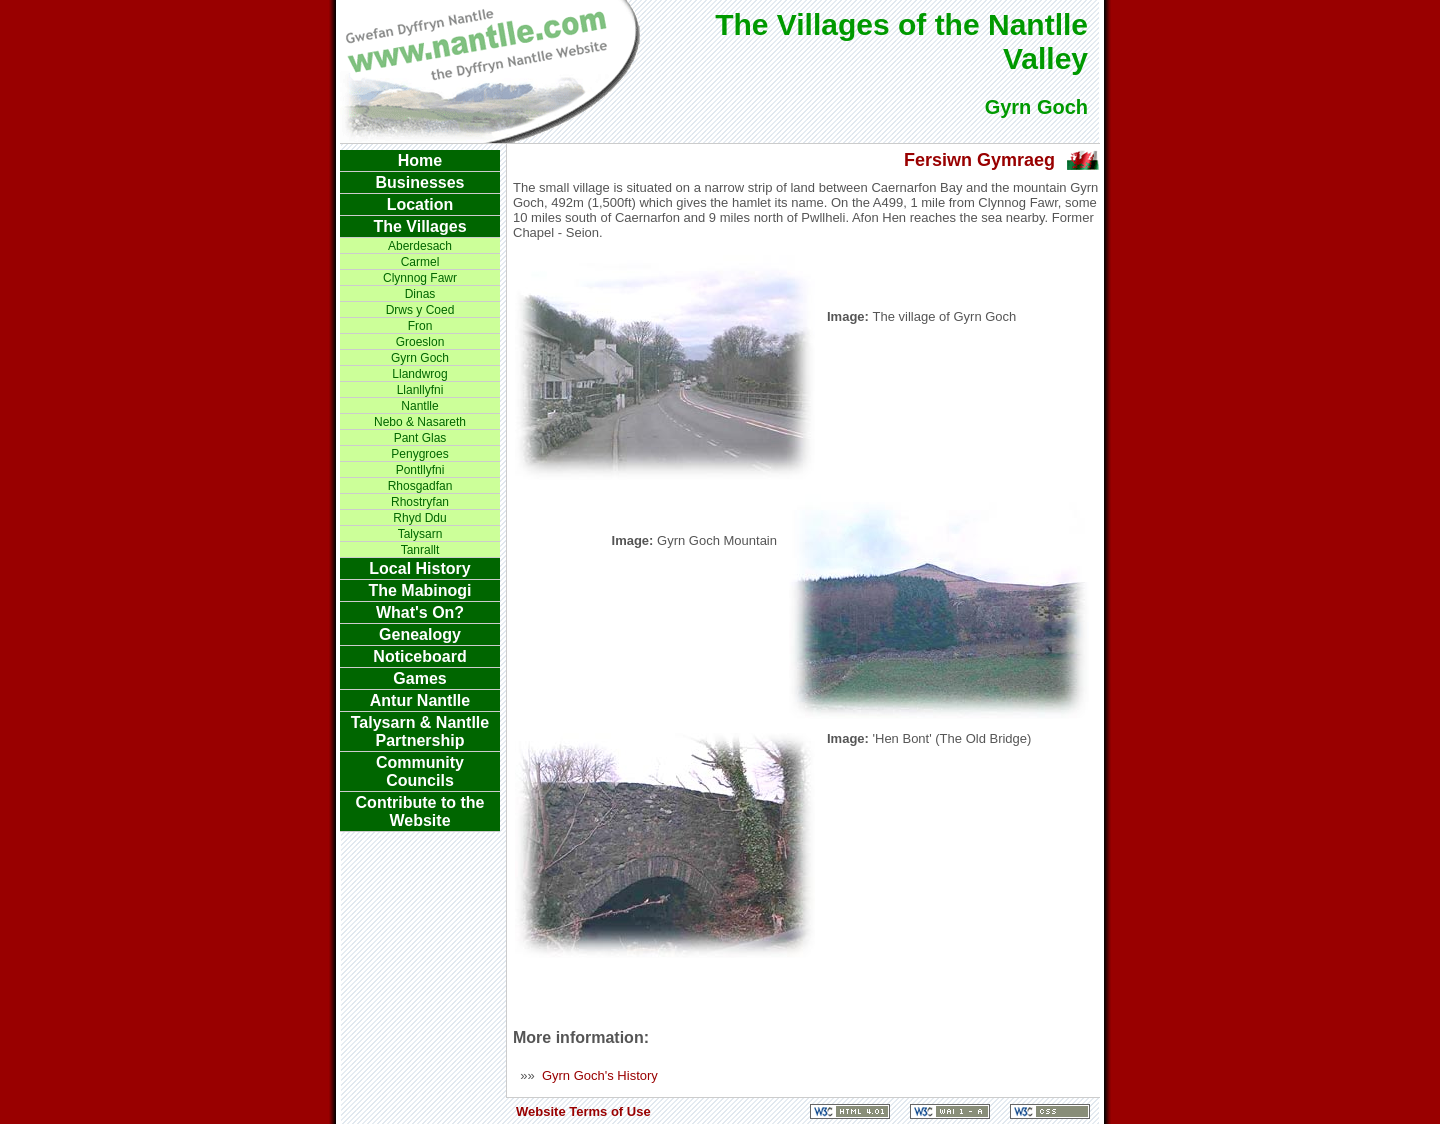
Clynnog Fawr (420, 278)
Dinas (420, 294)
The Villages (419, 226)
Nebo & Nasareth (420, 422)
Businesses (420, 182)
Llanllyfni (420, 390)
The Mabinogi (419, 590)
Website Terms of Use (583, 1111)
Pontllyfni (420, 470)
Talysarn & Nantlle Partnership (420, 731)
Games (419, 678)
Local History (419, 568)
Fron (420, 326)
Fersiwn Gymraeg (979, 160)
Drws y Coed (420, 310)
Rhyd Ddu (419, 518)
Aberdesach (420, 246)
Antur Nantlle (420, 700)
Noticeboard (419, 656)
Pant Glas (420, 438)
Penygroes (419, 454)
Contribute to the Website (420, 811)
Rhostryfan (420, 502)
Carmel (420, 262)
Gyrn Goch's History (600, 1075)
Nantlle (419, 406)
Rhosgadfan (420, 486)
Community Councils (420, 771)
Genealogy (420, 634)
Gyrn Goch (420, 358)
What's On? (420, 612)
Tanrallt (420, 550)
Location (420, 204)
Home (420, 160)
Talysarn (420, 534)
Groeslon (420, 342)
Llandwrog (419, 374)
